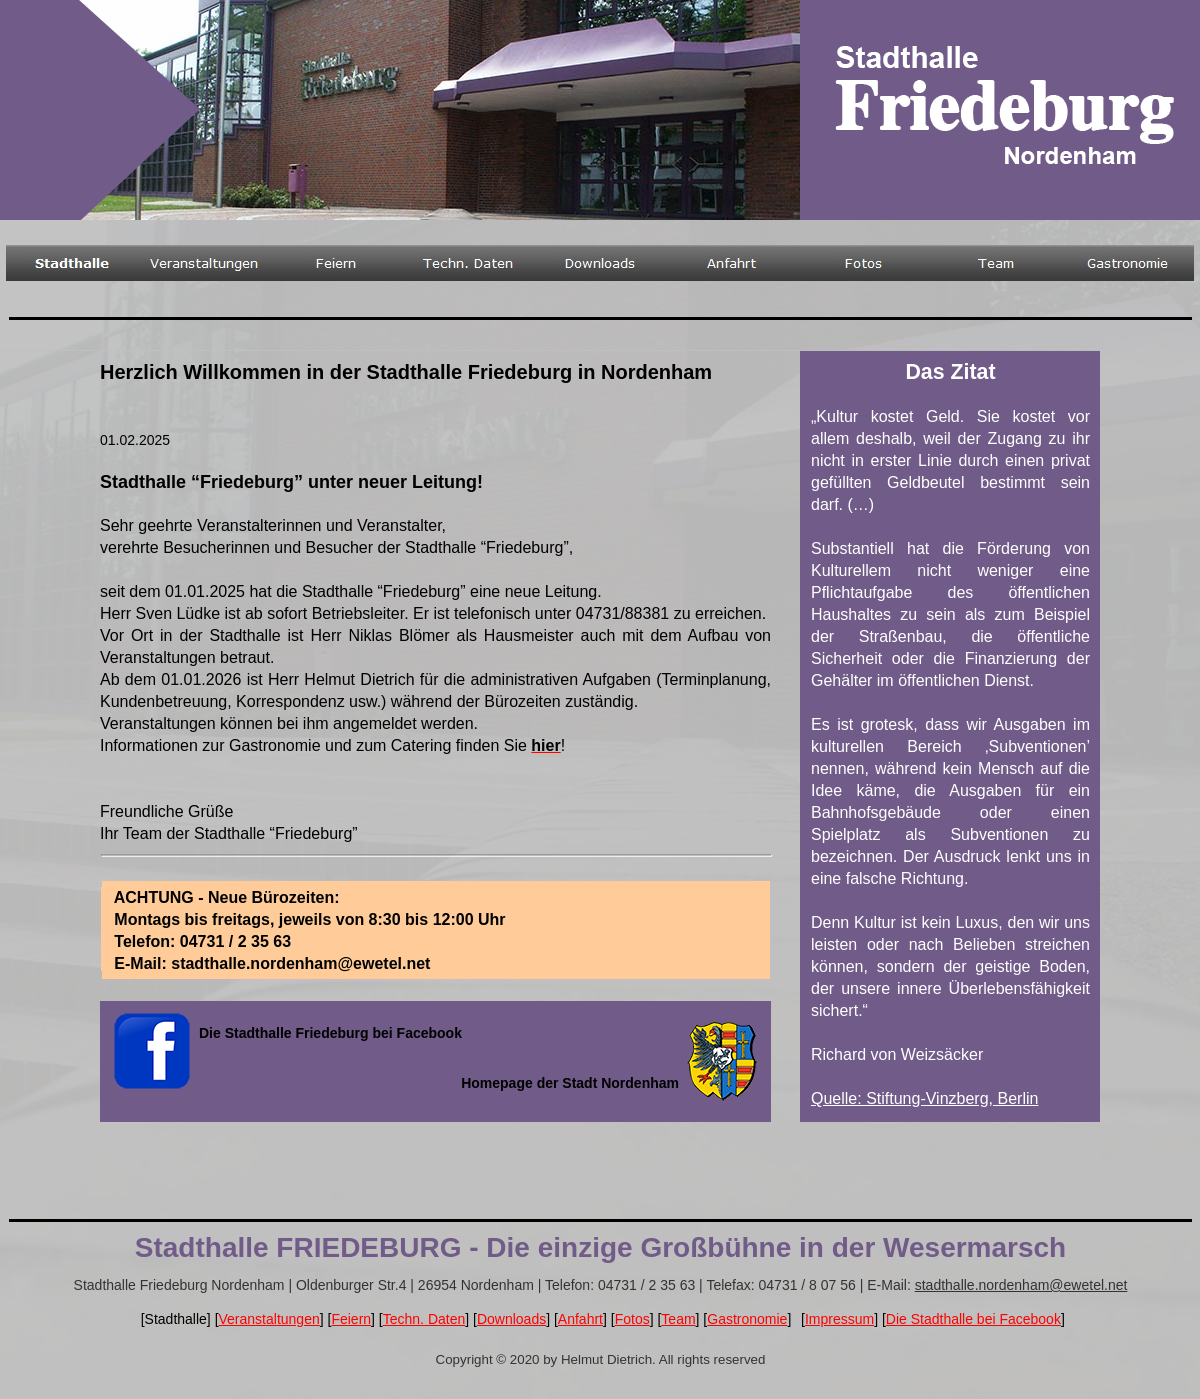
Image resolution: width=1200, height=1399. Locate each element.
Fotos (632, 1319)
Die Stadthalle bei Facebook (973, 1319)
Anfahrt (580, 1319)
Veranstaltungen (269, 1319)
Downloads (511, 1319)
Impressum (839, 1319)
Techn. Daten (424, 1319)
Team (678, 1319)
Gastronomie (747, 1319)
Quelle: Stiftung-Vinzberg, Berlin (924, 1098)
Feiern (351, 1319)
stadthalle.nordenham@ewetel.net (1021, 1285)
